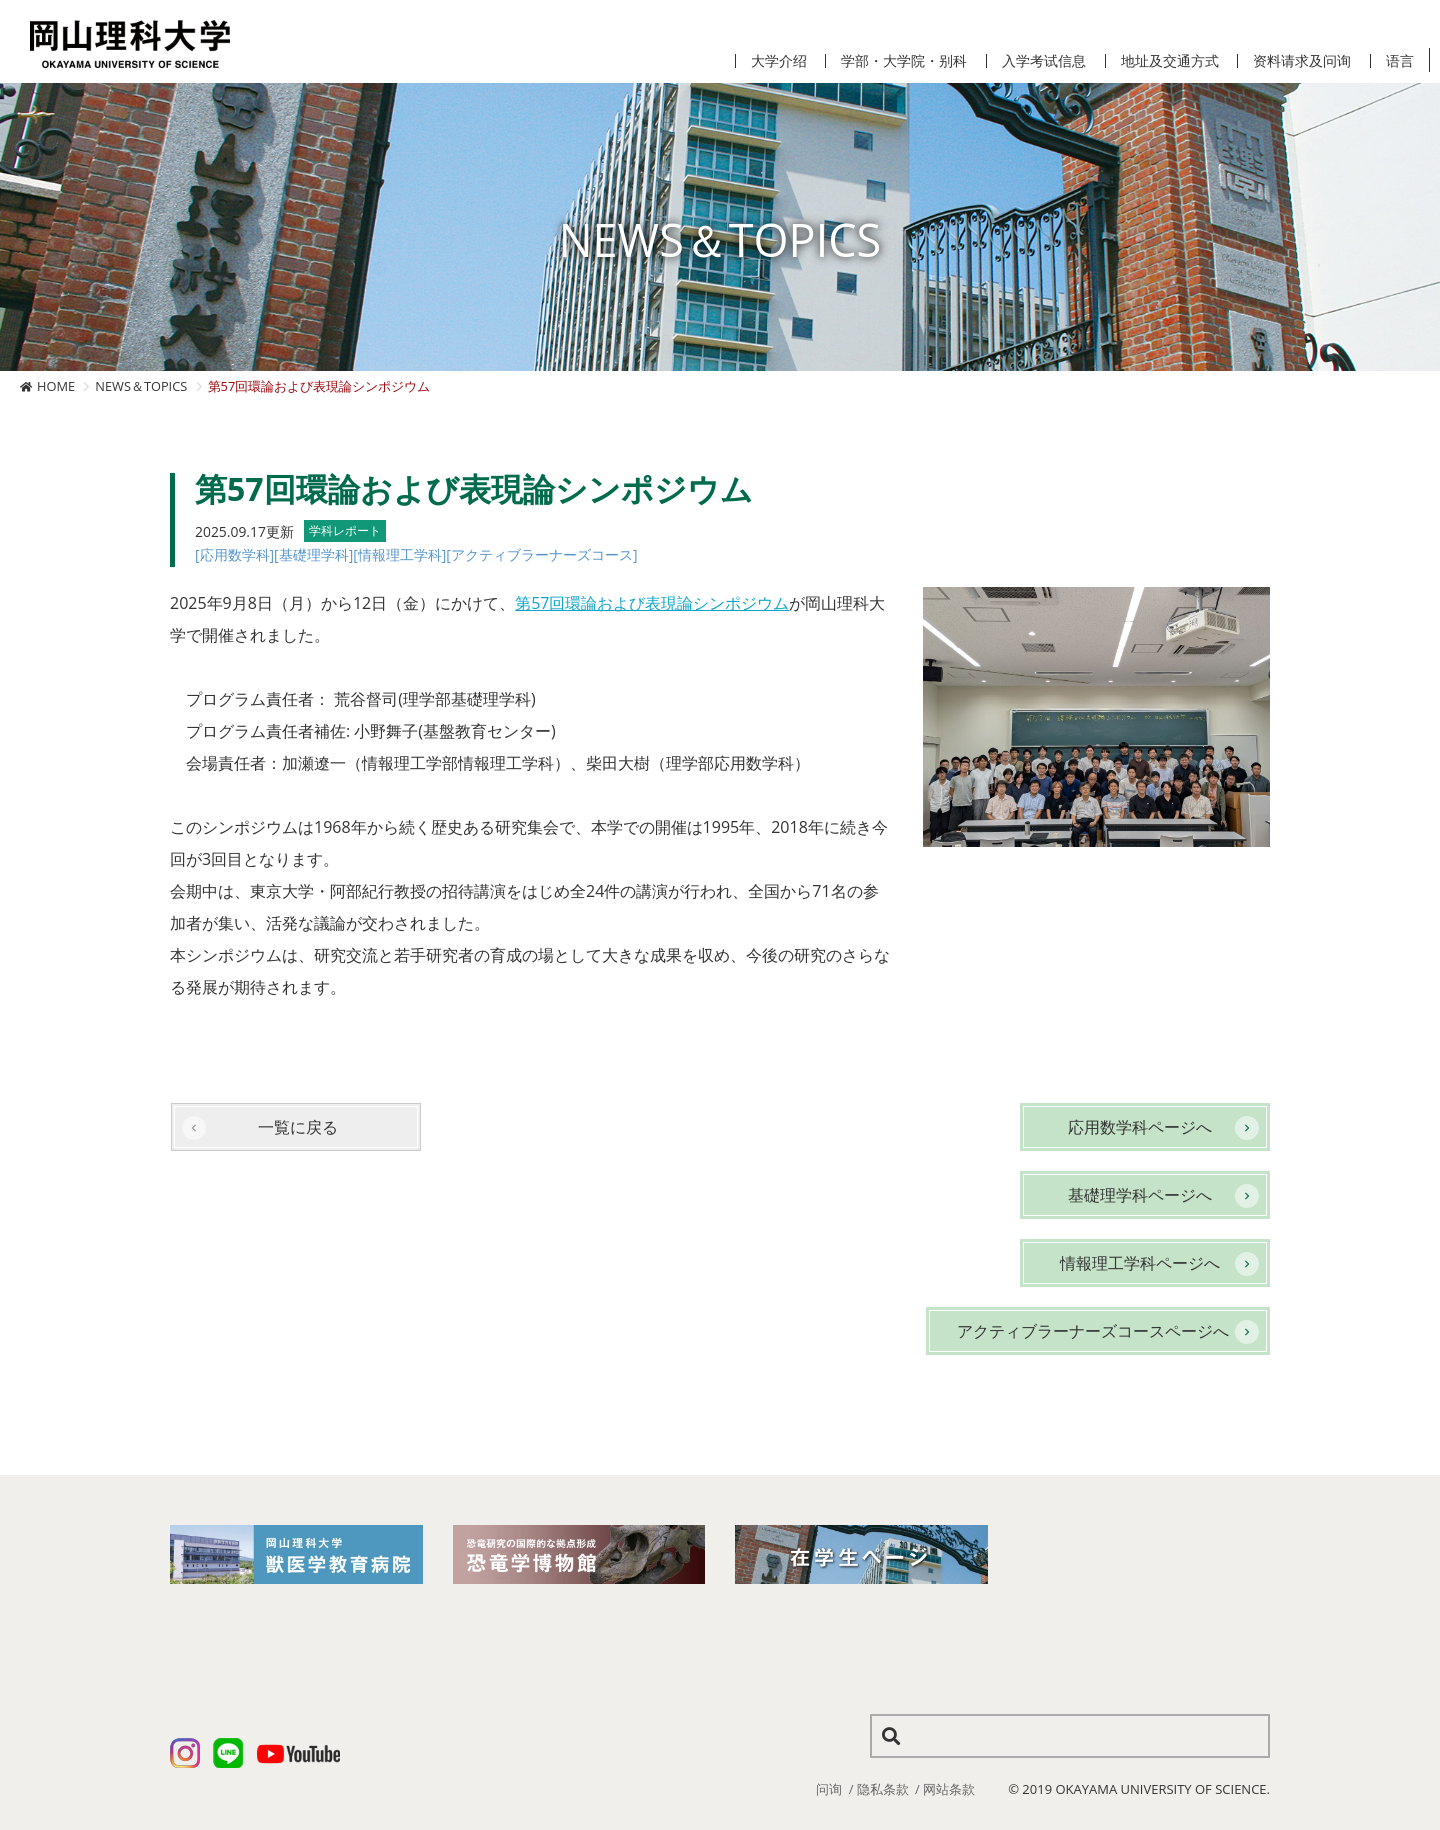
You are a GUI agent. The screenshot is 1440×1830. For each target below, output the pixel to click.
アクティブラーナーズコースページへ (1093, 1331)
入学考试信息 (1044, 61)
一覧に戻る (298, 1127)
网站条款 (949, 1789)
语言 (1400, 61)
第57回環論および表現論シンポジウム (652, 603)
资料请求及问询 (1302, 61)
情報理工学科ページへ (1140, 1263)
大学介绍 (779, 61)
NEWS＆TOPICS (141, 386)
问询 (829, 1789)
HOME (56, 386)
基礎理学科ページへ (1140, 1195)
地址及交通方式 (1170, 61)
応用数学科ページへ (1140, 1127)
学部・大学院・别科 (904, 61)
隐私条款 (883, 1789)
